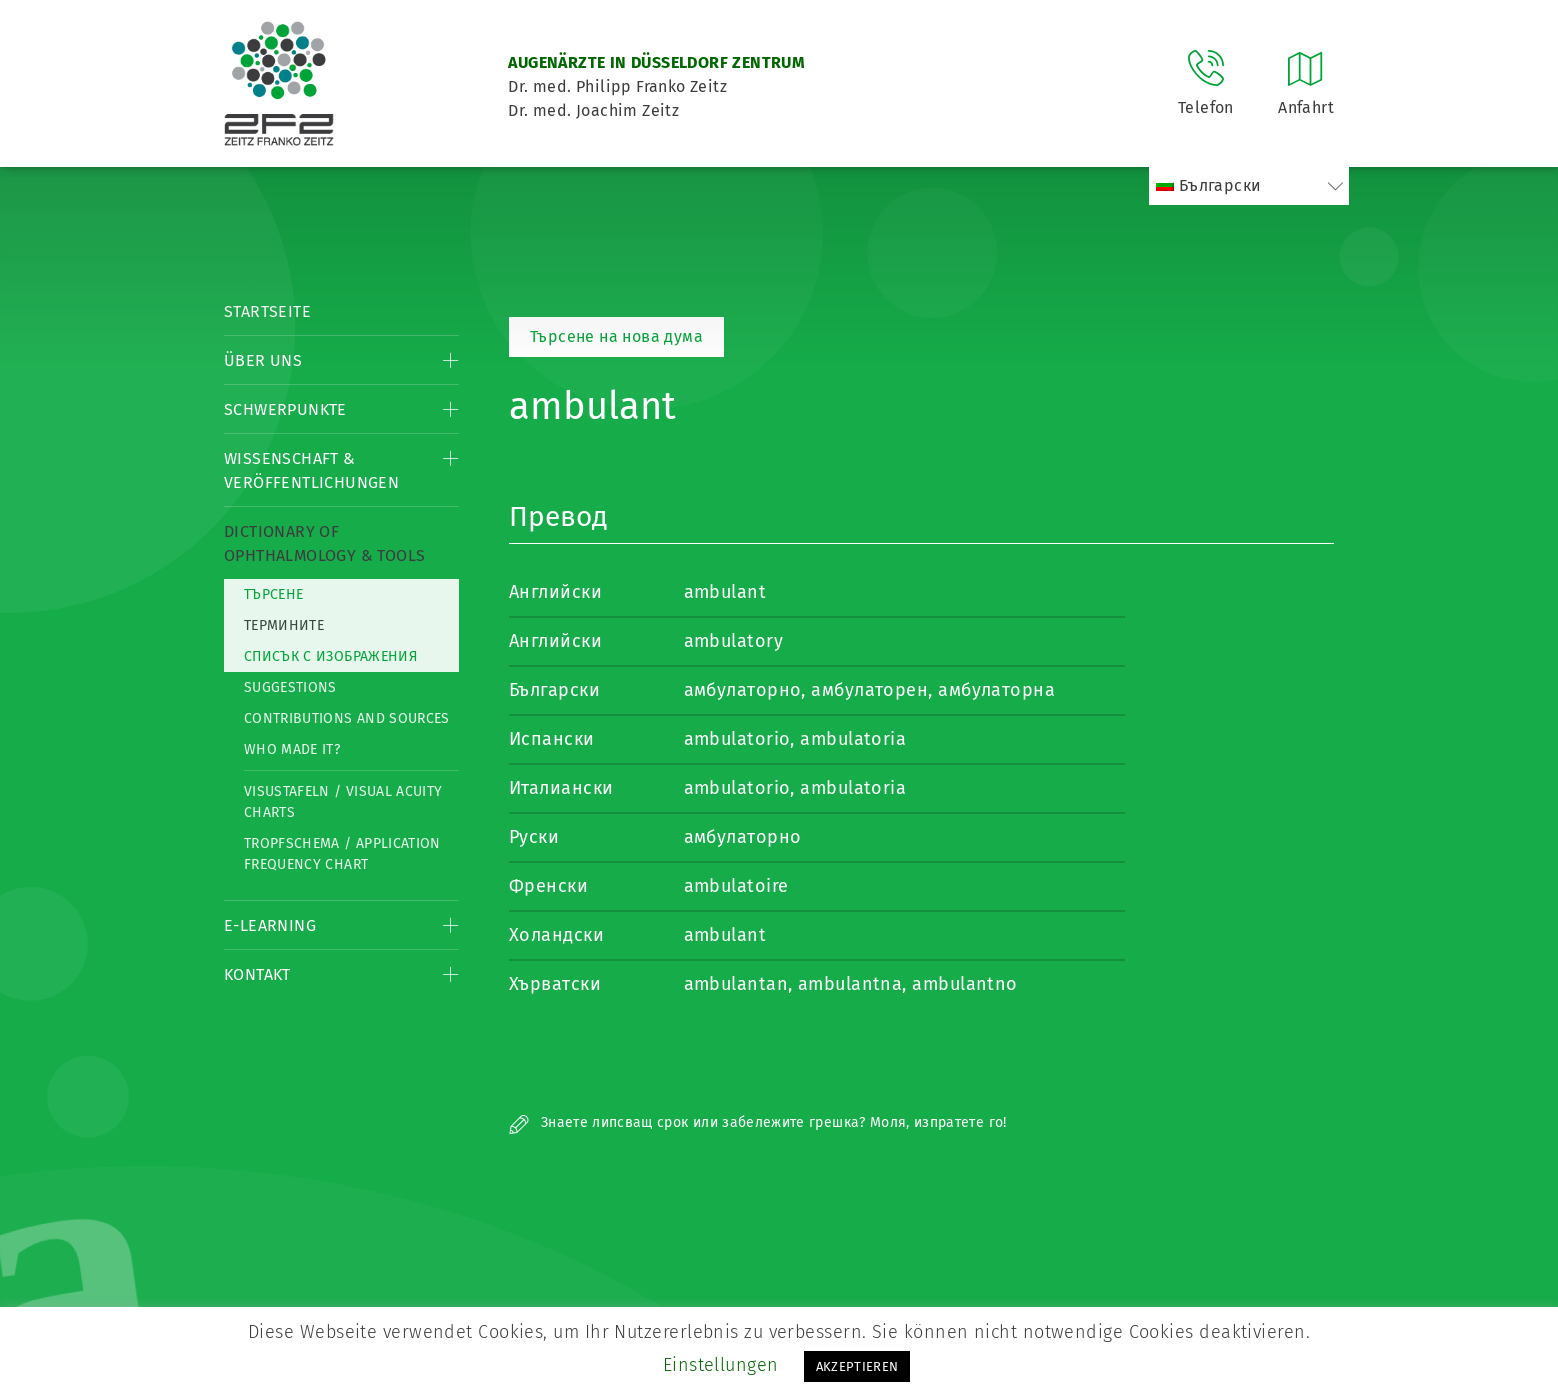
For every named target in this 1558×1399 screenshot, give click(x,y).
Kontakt (257, 974)
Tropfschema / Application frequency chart (342, 854)
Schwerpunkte (285, 409)
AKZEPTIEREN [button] (857, 1366)
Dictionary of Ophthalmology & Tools (324, 543)
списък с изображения (330, 656)
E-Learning (270, 925)
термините (284, 625)
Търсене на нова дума (616, 336)
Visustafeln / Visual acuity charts (343, 802)
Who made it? (292, 749)
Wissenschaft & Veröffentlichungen (311, 470)
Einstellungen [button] (721, 1365)
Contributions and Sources (347, 718)
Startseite (267, 311)
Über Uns (263, 360)
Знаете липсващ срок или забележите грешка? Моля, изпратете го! (758, 1122)
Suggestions (290, 687)
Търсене (273, 594)
